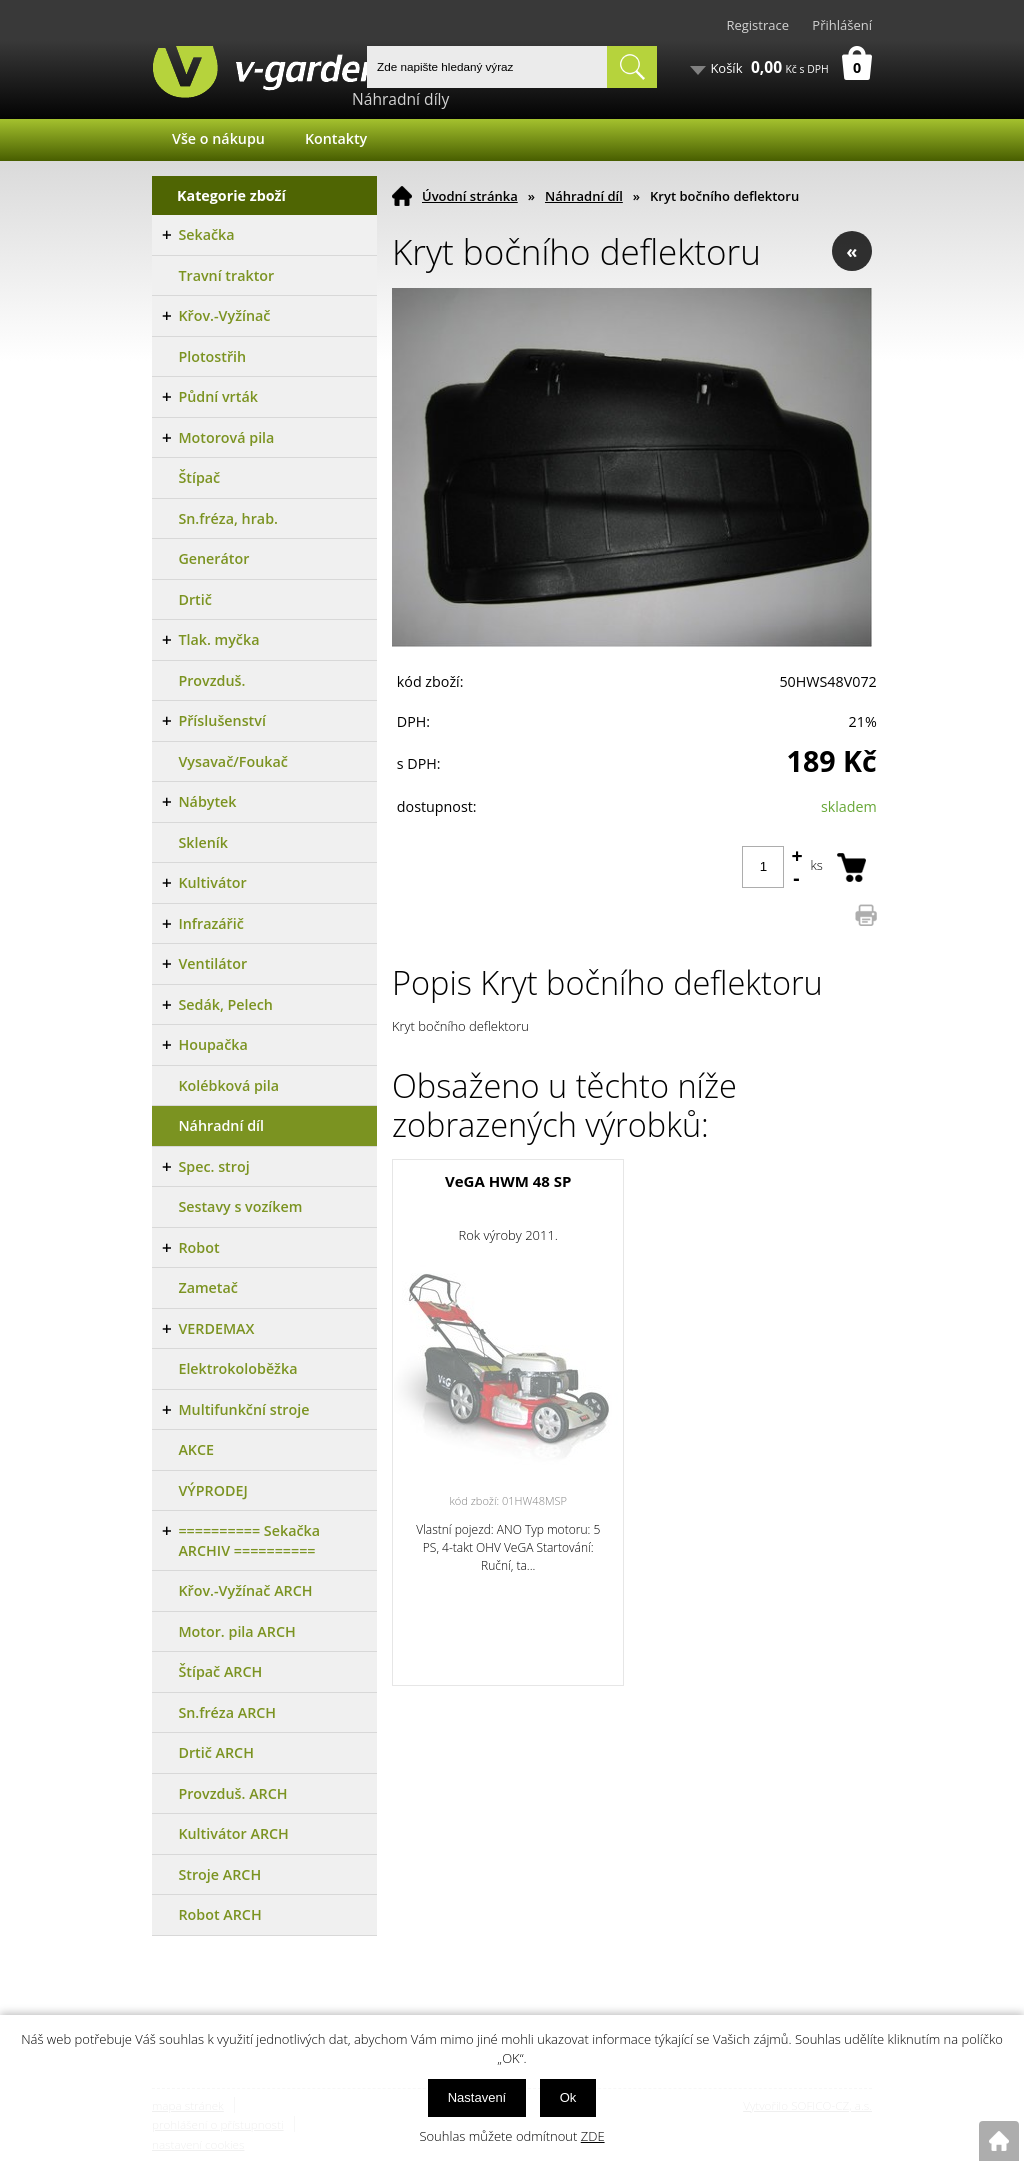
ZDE (593, 2136)
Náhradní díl (584, 196)
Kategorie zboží (231, 195)
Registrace (757, 25)
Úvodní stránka (470, 196)
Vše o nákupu (218, 138)
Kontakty (336, 138)
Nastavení (477, 2097)
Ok (568, 2097)
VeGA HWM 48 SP (508, 1181)
